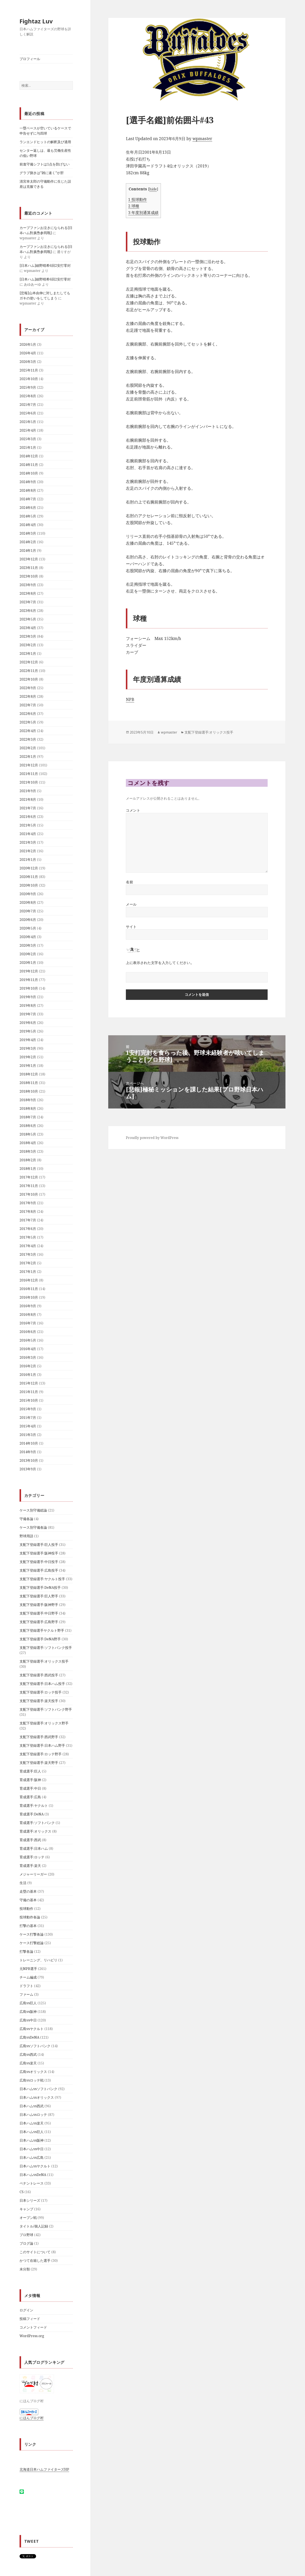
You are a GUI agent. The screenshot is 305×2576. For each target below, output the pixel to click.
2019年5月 (28, 1031)
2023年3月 (28, 636)
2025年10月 (29, 378)
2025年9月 (28, 387)
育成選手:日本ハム (34, 1848)
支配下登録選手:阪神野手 (39, 1604)
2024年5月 (28, 516)
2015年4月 (28, 1426)
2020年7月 (28, 911)
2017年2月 (28, 1263)
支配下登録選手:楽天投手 (39, 1700)
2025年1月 (28, 447)
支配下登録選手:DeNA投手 (40, 1587)
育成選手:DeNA (32, 1814)
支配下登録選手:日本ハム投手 (42, 1683)
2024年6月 (28, 507)
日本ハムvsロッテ (33, 2114)
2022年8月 (28, 696)
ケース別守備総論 (33, 1510)
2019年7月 (28, 1014)
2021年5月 (28, 825)
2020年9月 (28, 894)
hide (153, 189)
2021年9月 (28, 790)
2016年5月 (28, 1340)
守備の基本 (28, 1900)
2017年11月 (29, 1185)
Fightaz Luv (36, 21)
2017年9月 (28, 1203)
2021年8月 (28, 799)
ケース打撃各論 (32, 1934)
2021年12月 (29, 765)
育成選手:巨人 (30, 1771)
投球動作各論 (30, 1917)
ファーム (26, 1994)
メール (131, 904)
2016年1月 (28, 1374)
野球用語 (26, 1536)
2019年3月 (28, 1048)
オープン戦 (28, 2217)
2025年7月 (28, 404)
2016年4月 (28, 1348)
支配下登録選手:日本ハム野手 (42, 1745)
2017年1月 (28, 1271)
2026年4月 (28, 353)
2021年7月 (28, 808)
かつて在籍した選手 (35, 2260)
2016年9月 (28, 1306)
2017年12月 (29, 1177)
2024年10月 (29, 473)
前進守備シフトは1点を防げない (45, 164)
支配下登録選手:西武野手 (39, 1737)
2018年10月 (29, 1091)
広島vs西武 (28, 2054)
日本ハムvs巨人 (32, 2131)
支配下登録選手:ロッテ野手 (41, 1754)
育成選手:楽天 (30, 1865)
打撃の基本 (28, 1925)
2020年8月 (28, 902)
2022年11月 (29, 670)
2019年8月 (28, 1005)
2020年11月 (29, 876)
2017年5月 (28, 1237)
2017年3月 (28, 1254)
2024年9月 (28, 481)
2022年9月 (28, 687)
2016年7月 (28, 1323)
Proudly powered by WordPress (152, 1137)
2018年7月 (28, 1117)
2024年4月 (28, 524)
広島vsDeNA (29, 2037)
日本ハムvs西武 (32, 2106)
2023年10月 (29, 576)
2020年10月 (29, 885)
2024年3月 (28, 533)
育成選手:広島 (30, 1797)
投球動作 (26, 1908)
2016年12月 (29, 1280)
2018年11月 (29, 1082)
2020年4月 (28, 936)
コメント (133, 810)
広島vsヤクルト (32, 2028)
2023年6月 (28, 610)
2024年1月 (28, 550)
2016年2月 (28, 1366)
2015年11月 (29, 1391)
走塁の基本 (28, 1891)
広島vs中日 (28, 2020)
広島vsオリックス (33, 2071)
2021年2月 (28, 851)
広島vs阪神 (28, 2011)
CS (22, 2191)
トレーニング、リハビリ (38, 1960)
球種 (133, 205)
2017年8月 (28, 1211)
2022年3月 (28, 739)
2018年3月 (28, 1151)
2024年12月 (29, 456)
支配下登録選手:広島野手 (39, 1621)
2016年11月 (29, 1288)
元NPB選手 (28, 1968)
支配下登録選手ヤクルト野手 (42, 1630)
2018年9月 (28, 1100)
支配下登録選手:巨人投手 (39, 1544)
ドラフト (26, 1985)
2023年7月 (28, 602)
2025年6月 (28, 413)
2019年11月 (29, 979)
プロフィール (30, 58)
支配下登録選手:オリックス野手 (44, 1723)
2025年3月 (28, 439)
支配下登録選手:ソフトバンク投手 (46, 1647)
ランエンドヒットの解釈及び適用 (45, 141)
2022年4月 (28, 730)
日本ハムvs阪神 (32, 2140)
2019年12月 (29, 971)
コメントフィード (33, 2327)
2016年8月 (28, 1314)
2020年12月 (29, 868)
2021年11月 (29, 773)
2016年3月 (28, 1357)
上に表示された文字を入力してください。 (160, 962)
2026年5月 (28, 344)
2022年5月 (28, 722)
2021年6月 (28, 816)
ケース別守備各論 (33, 1527)
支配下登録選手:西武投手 (39, 1675)
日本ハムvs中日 (32, 2149)
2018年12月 (29, 1074)
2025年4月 (28, 430)
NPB (130, 699)
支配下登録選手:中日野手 (39, 1613)
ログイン (26, 2310)
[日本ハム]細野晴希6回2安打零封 (45, 265)
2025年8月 (28, 396)
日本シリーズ (30, 2200)
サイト (131, 926)
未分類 (25, 2269)
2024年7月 (28, 499)
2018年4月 (28, 1142)
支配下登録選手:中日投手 (39, 1561)
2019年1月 (28, 1065)
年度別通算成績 (143, 212)
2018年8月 (28, 1108)
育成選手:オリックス (35, 1831)
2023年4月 (28, 627)
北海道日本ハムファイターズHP (44, 2469)
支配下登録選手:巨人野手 (39, 1596)
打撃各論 (26, 1951)
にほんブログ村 (32, 2417)
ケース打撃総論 (32, 1943)
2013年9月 (28, 1469)
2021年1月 (28, 859)
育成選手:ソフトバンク (37, 1822)
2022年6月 (28, 713)
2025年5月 (28, 421)
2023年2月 (28, 645)
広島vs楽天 (28, 2063)
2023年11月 (29, 567)
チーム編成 (28, 1977)
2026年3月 (28, 361)
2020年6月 (28, 919)
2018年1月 (28, 1168)
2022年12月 (29, 662)
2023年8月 (28, 593)
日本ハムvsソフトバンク (38, 2088)
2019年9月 (28, 997)
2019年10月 (29, 988)
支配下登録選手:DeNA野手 (40, 1639)
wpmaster (202, 138)
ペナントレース (32, 2183)
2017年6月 (28, 1228)
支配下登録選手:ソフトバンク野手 (46, 1709)
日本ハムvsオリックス (37, 2097)
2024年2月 (28, 542)
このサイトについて (35, 2252)
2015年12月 (29, 1383)
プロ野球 (26, 2234)
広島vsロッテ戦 (32, 2080)
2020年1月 (28, 962)
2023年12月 (29, 559)
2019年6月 (28, 1022)
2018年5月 (28, 1134)
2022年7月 (28, 705)
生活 (23, 1882)
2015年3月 (28, 1434)
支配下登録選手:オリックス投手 (44, 1661)
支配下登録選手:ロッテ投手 (41, 1692)
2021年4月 (28, 833)
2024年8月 (28, 490)
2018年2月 (28, 1160)
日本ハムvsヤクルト (35, 2166)
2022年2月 (28, 748)
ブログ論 (26, 2243)
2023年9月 (28, 584)
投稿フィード (30, 2318)
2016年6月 (28, 1331)
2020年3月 (28, 945)
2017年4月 (28, 1245)
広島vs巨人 (28, 2003)
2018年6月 (28, 1125)
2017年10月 (29, 1194)
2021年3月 (28, 842)
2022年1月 (28, 756)
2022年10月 (29, 679)
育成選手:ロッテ (32, 1857)
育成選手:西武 (30, 1840)
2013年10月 (29, 1460)
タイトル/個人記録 (34, 2226)
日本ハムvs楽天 (32, 2123)
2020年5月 (28, 928)
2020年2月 (28, 954)
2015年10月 (29, 1400)
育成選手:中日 (30, 1788)
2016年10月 (29, 1297)
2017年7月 (28, 1220)
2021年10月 (29, 782)
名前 (129, 882)
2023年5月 (28, 619)
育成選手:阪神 (30, 1779)
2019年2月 (28, 1057)
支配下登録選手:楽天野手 (39, 1762)
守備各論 (26, 1518)
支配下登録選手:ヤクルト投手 (42, 1579)
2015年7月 (28, 1417)
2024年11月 (29, 464)
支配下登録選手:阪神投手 (39, 1553)
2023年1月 (28, 653)
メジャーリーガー (33, 1874)
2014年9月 (28, 1451)
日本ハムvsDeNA (33, 2174)
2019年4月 (28, 1039)
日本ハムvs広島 (32, 2157)
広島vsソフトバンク (35, 2046)
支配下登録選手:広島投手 (39, 1570)
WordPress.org (32, 2335)
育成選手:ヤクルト (34, 1805)
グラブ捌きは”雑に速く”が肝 (42, 172)
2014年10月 (29, 1443)
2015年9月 (28, 1409)
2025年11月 (29, 370)
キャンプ (26, 2209)
